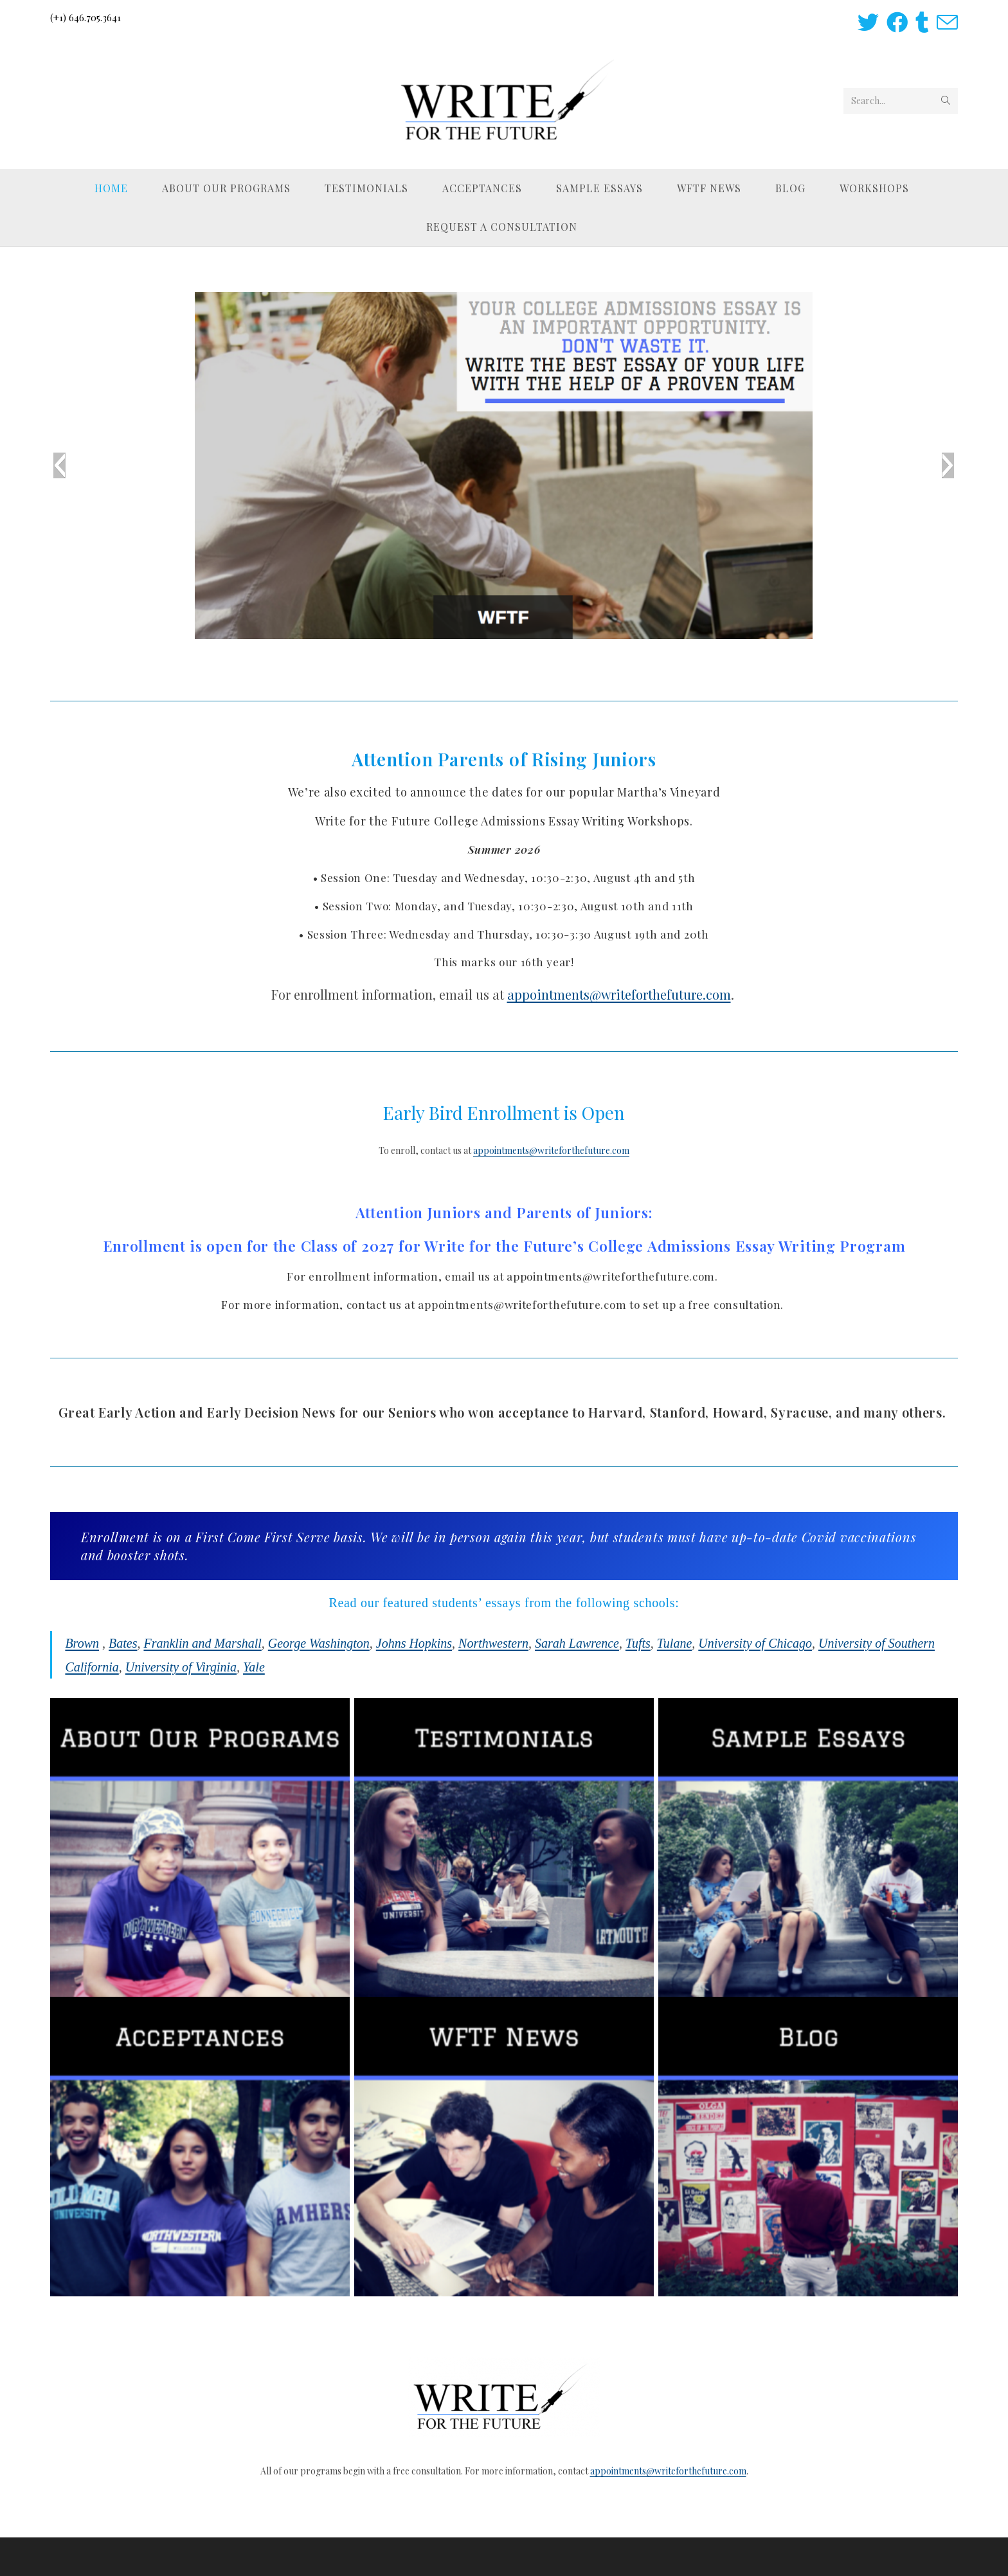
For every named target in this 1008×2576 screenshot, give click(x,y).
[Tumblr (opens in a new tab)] (922, 22)
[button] (59, 465)
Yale (254, 1667)
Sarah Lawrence (577, 1643)
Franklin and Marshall (202, 1643)
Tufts (638, 1643)
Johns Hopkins (414, 1643)
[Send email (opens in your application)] (945, 22)
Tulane (674, 1643)
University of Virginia (181, 1667)
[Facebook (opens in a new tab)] (897, 22)
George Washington (319, 1643)
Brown (82, 1643)
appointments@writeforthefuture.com (619, 994)
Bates (123, 1643)
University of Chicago (755, 1643)
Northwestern (493, 1643)
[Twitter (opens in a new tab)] (868, 22)
